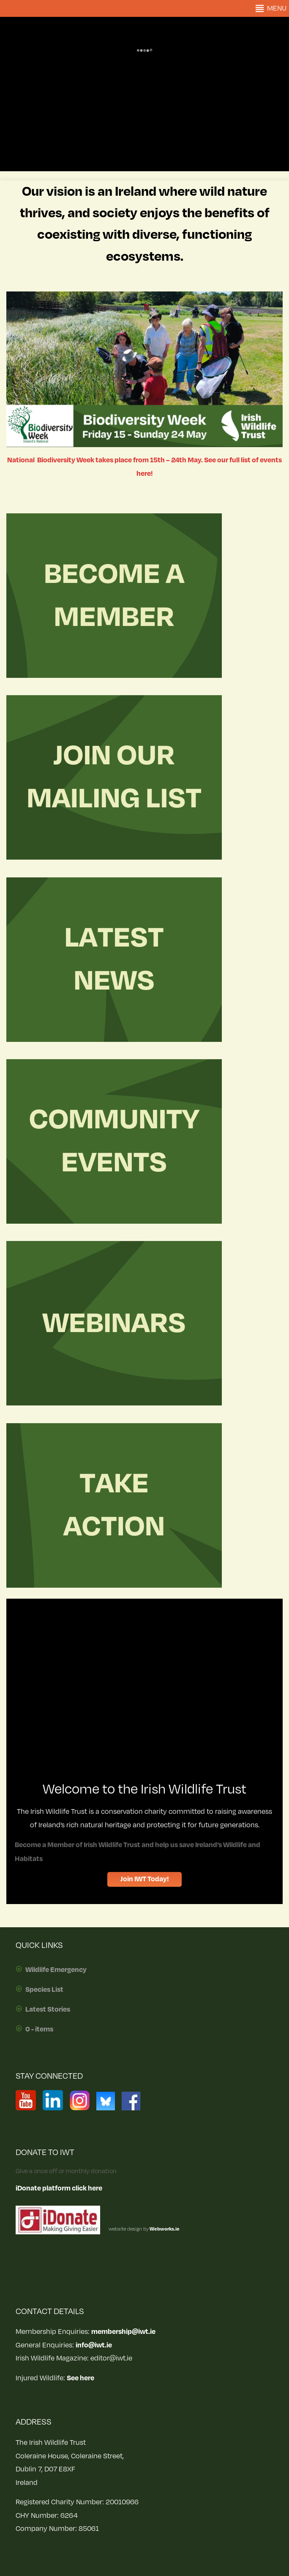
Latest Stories (47, 2009)
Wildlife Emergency (56, 1970)
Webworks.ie (164, 2229)
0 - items (39, 2029)
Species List (44, 1990)
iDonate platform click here (59, 2188)
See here (80, 2378)
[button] (276, 8)
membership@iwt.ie (123, 2332)
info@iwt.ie (94, 2345)
